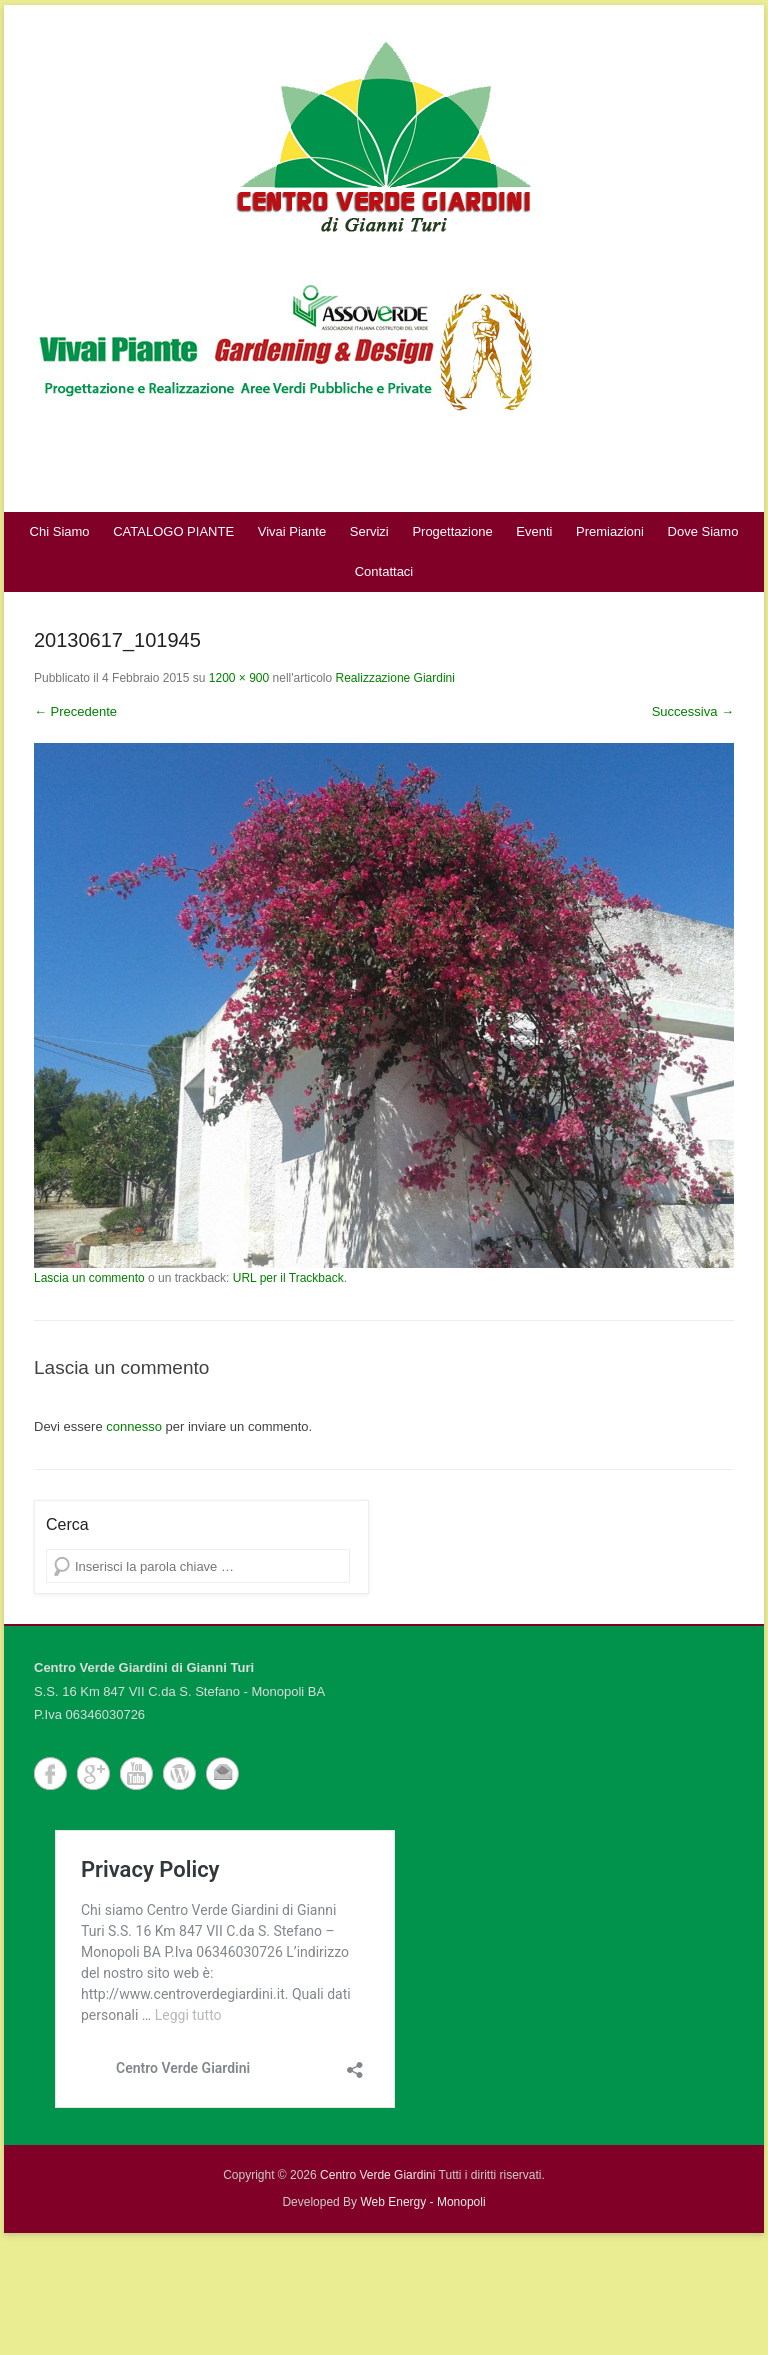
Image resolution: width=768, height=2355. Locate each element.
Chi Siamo (60, 531)
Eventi (534, 531)
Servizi (369, 531)
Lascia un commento (89, 1278)
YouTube (136, 1773)
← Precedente (75, 711)
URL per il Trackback (288, 1278)
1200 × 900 (239, 678)
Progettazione (452, 531)
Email (222, 1773)
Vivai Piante (292, 531)
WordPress (179, 1773)
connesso (134, 1426)
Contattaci (384, 571)
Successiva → (693, 711)
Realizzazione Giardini (395, 678)
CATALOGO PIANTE (173, 531)
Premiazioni (610, 531)
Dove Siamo (703, 531)
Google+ (93, 1773)
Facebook (50, 1773)
